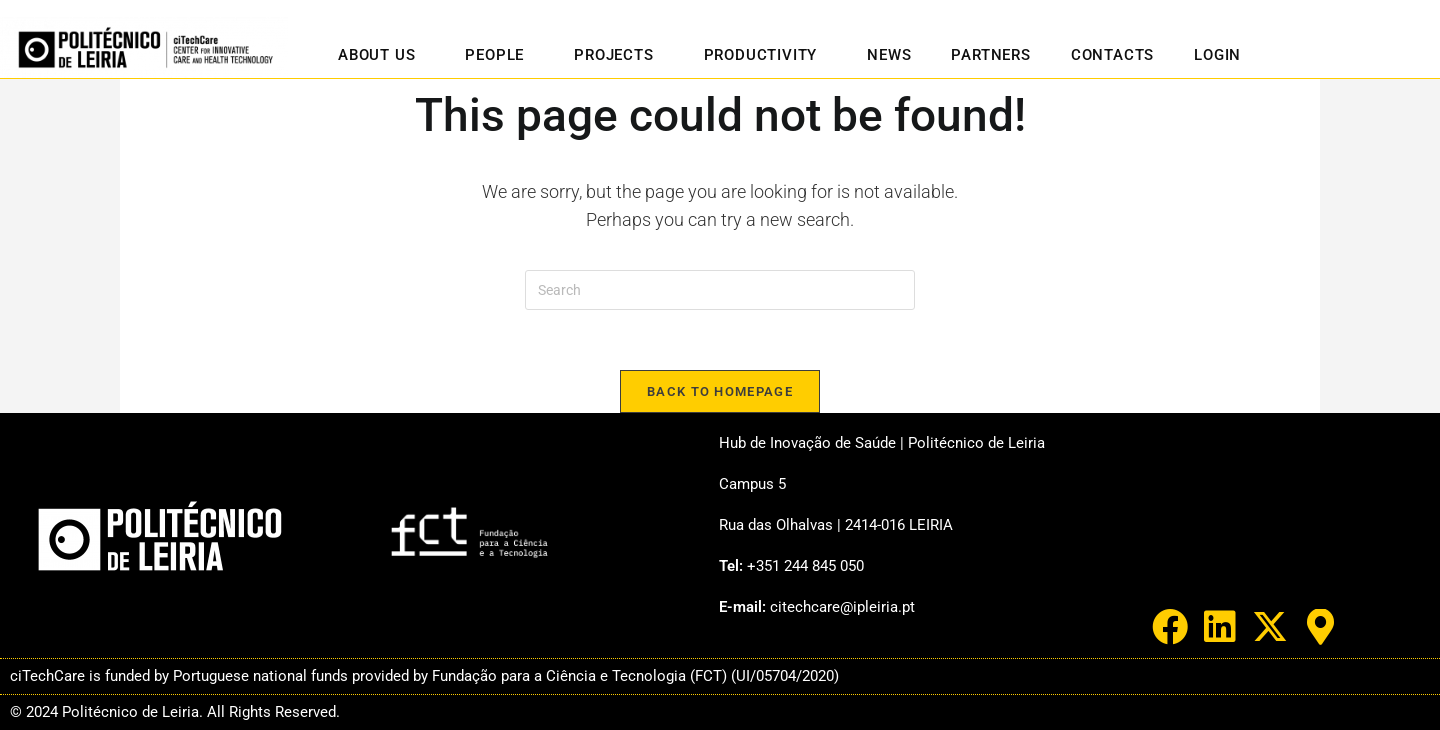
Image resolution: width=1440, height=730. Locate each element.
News (889, 55)
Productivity (766, 55)
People (499, 55)
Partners (990, 55)
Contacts (1112, 55)
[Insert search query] (720, 290)
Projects (618, 55)
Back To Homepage (720, 391)
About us (381, 55)
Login (1217, 55)
